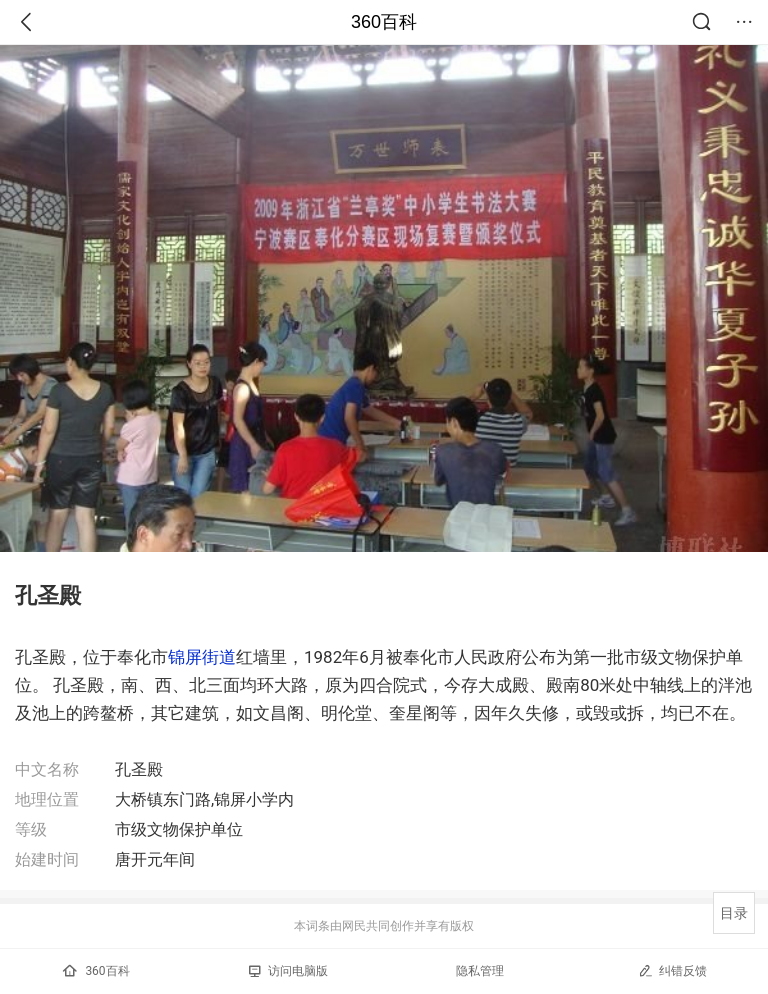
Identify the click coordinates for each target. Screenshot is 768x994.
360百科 (384, 22)
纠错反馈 (672, 970)
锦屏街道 (202, 657)
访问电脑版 (288, 971)
